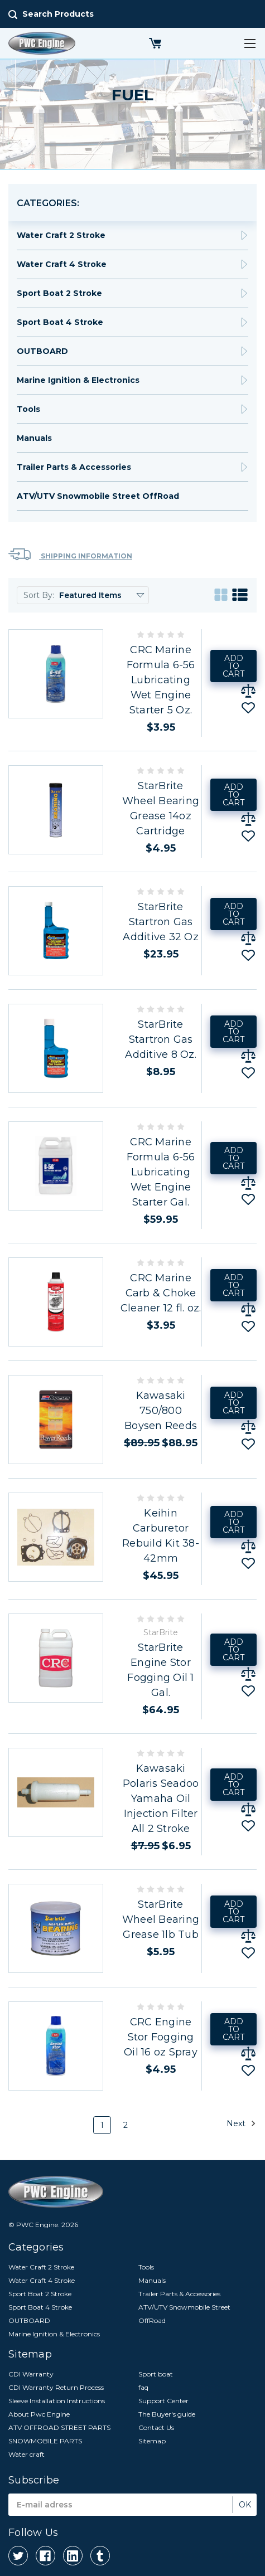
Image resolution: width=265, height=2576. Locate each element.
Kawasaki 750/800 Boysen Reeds (160, 1410)
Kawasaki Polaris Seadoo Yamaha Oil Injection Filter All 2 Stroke (161, 1798)
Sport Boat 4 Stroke (60, 322)
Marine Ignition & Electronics (78, 380)
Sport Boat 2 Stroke (59, 293)
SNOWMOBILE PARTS (45, 2441)
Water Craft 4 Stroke (62, 264)
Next (241, 2123)
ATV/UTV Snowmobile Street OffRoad (98, 496)
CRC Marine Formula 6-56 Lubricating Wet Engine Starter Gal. (161, 1172)
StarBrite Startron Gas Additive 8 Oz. (160, 1039)
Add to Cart (233, 666)
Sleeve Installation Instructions (56, 2401)
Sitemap (152, 2441)
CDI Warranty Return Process (56, 2387)
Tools (28, 409)
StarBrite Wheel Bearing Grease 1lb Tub (160, 1919)
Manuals (34, 438)
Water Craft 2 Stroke (61, 235)
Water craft (26, 2454)
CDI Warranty (31, 2374)
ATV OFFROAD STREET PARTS (59, 2427)
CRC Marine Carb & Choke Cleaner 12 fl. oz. (161, 1293)
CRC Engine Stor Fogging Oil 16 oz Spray (160, 2037)
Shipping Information (70, 554)
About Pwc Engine (39, 2414)
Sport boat (155, 2374)
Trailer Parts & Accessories (74, 467)
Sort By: (38, 595)
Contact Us (156, 2427)
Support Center (163, 2401)
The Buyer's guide (166, 2414)
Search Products (58, 14)
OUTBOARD (42, 351)
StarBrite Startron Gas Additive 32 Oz (161, 922)
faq (143, 2387)
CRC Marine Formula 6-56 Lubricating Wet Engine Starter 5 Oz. (161, 680)
